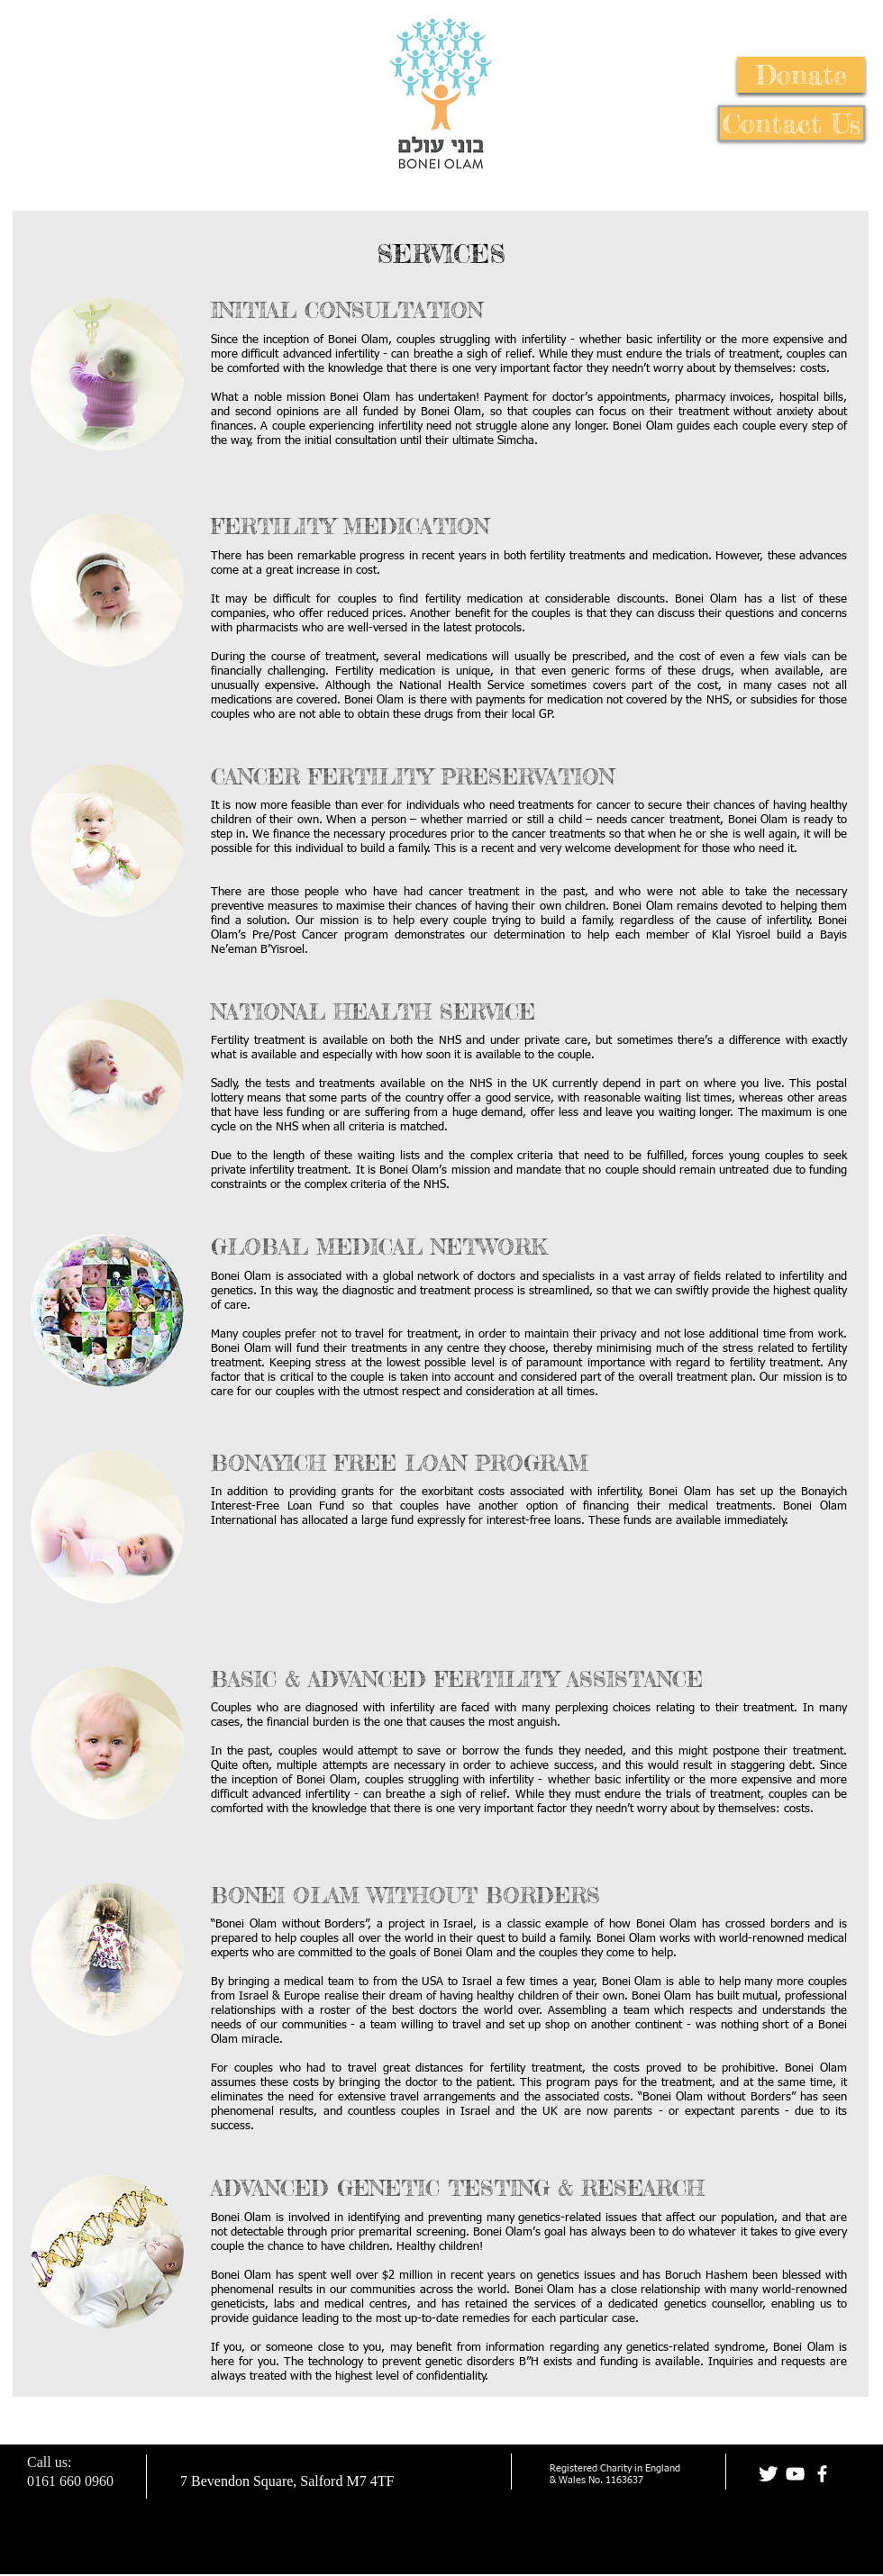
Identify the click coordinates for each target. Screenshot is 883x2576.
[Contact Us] (791, 123)
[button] (801, 75)
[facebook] (822, 2474)
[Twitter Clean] (768, 2474)
